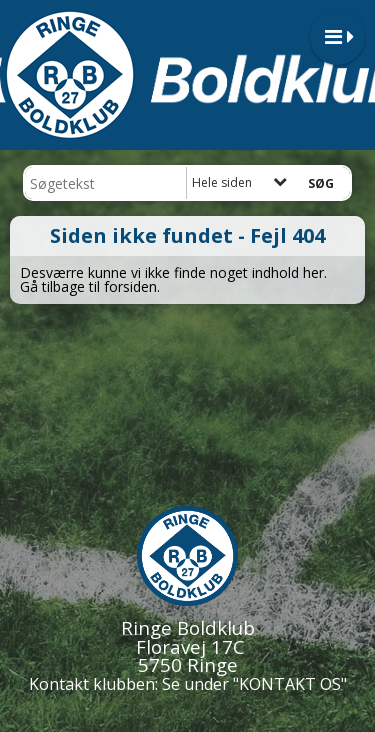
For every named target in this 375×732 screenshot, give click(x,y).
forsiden (130, 286)
